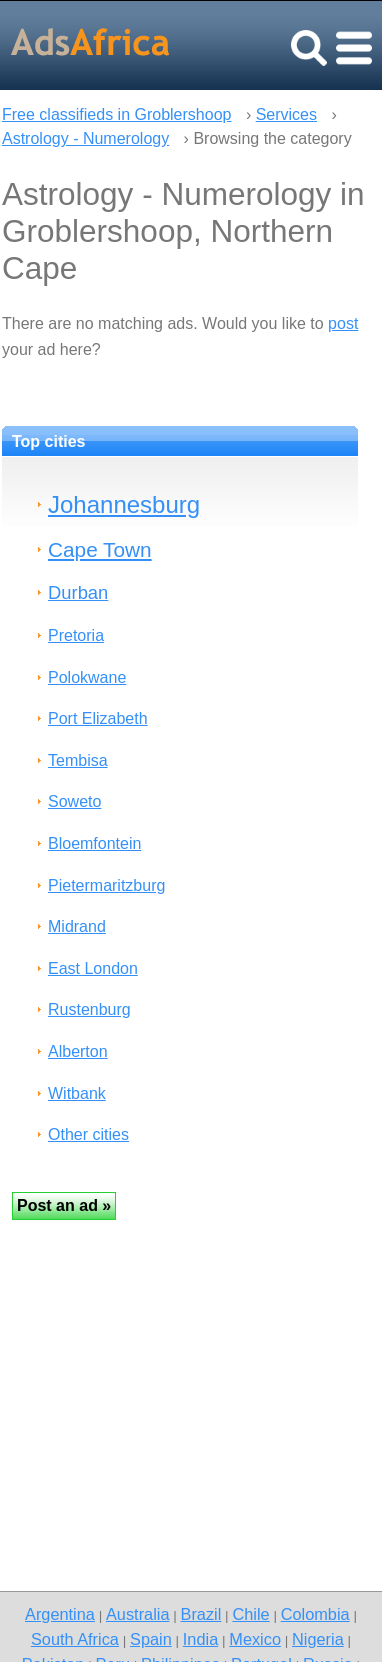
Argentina (60, 1614)
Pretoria (76, 635)
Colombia (315, 1614)
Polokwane (87, 677)
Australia (137, 1614)
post (343, 323)
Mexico (255, 1639)
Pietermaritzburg (106, 885)
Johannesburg (124, 504)
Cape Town (100, 549)
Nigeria (318, 1639)
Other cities (88, 1134)
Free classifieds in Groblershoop (116, 114)
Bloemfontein (94, 843)
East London (93, 968)
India (200, 1639)
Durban (78, 592)
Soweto (74, 801)
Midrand (77, 926)
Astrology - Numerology (85, 138)
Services (286, 114)
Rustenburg (89, 1009)
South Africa (75, 1639)
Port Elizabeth (98, 718)
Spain (151, 1639)
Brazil (201, 1614)
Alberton (78, 1051)
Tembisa (78, 760)
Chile (250, 1614)
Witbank (77, 1093)
